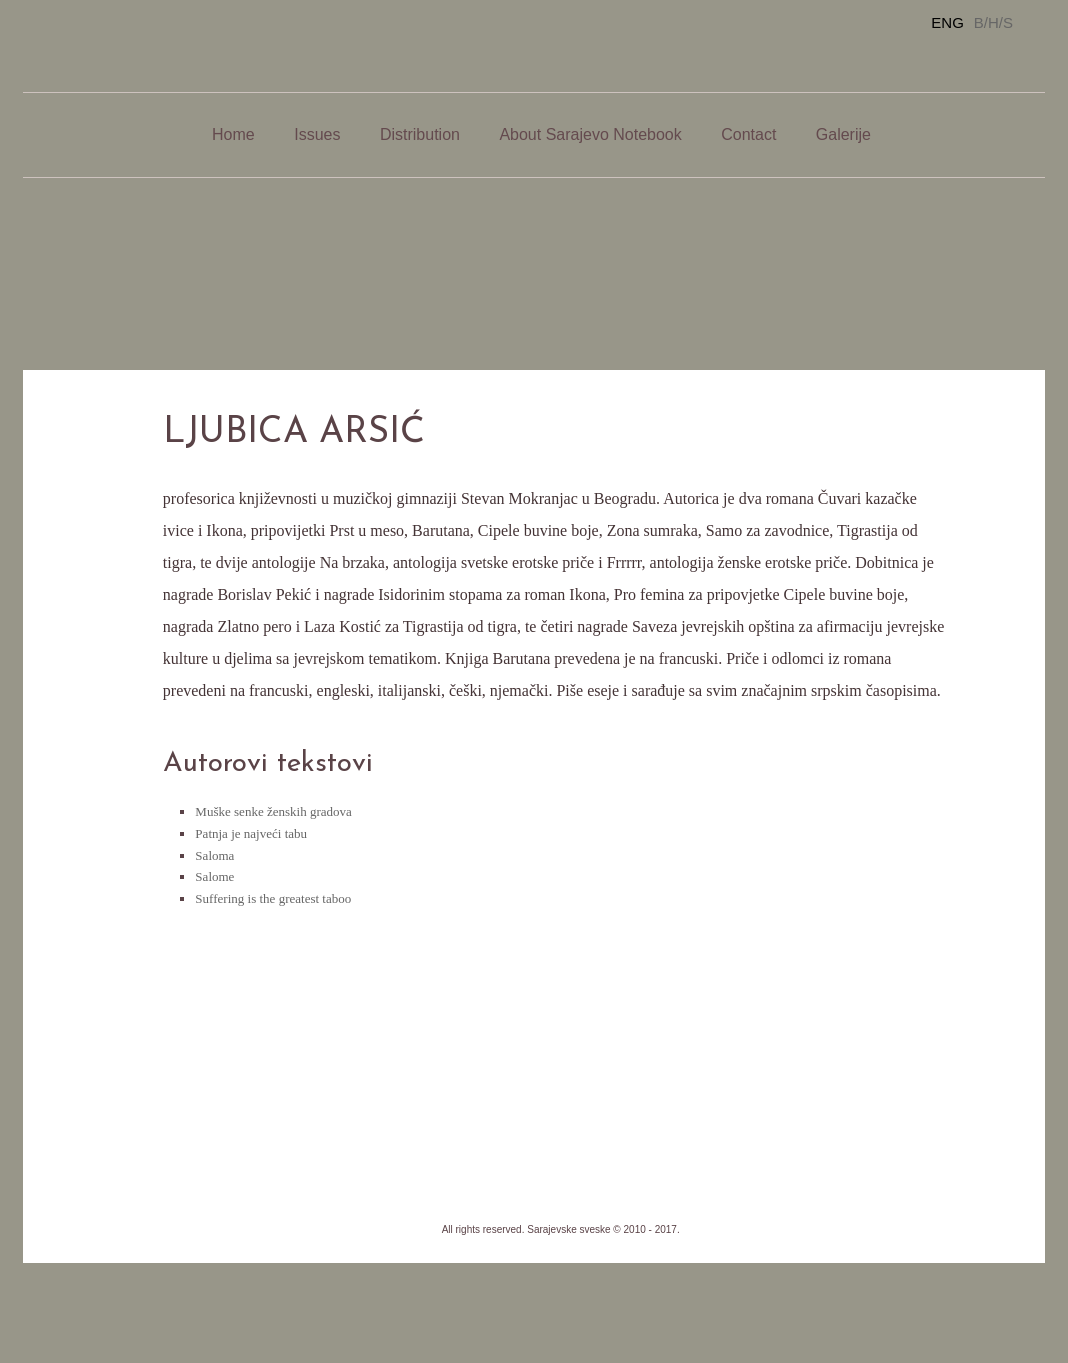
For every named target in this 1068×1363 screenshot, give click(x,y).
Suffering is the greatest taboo (273, 898)
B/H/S (993, 22)
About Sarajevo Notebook (590, 134)
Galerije (843, 134)
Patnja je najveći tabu (251, 833)
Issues (317, 134)
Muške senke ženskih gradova (273, 811)
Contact (748, 134)
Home (233, 134)
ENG (947, 22)
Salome (214, 876)
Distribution (420, 134)
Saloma (214, 855)
